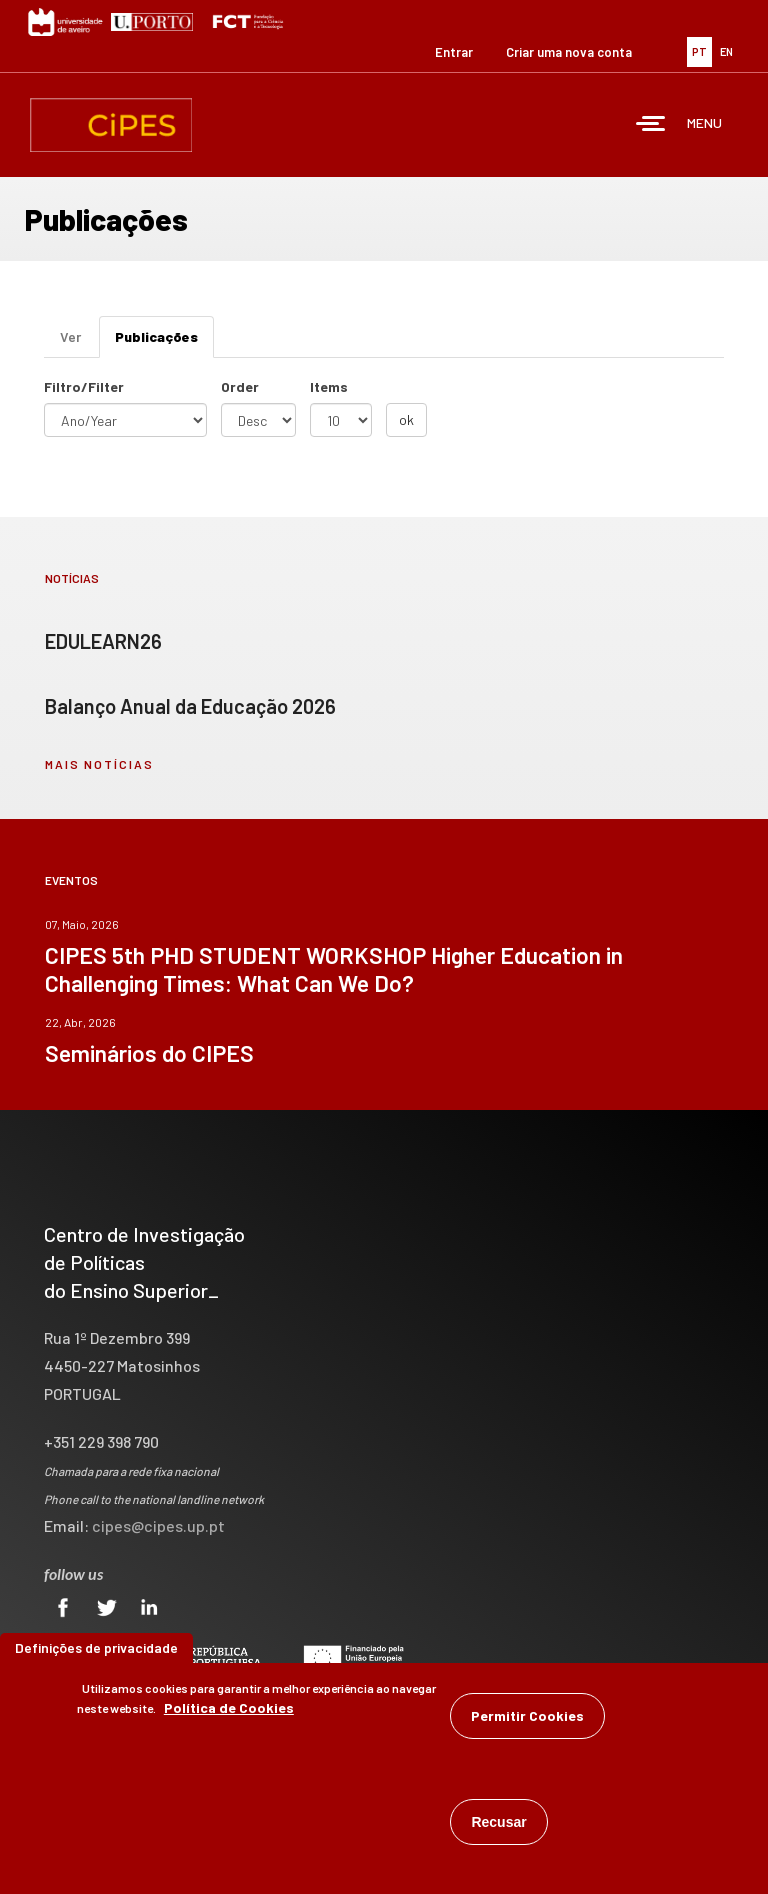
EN (726, 51)
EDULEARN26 (103, 641)
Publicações (164, 342)
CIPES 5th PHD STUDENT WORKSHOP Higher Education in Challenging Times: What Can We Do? (334, 969)
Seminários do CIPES (149, 1053)
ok (406, 419)
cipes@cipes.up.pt (158, 1525)
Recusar (498, 1829)
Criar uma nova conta (569, 52)
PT (699, 51)
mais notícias (99, 764)
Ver (70, 336)
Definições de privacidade (96, 1654)
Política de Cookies (229, 1714)
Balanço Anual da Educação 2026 (190, 706)
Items (329, 386)
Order (240, 386)
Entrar (454, 52)
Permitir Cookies (527, 1722)
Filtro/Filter (84, 386)
